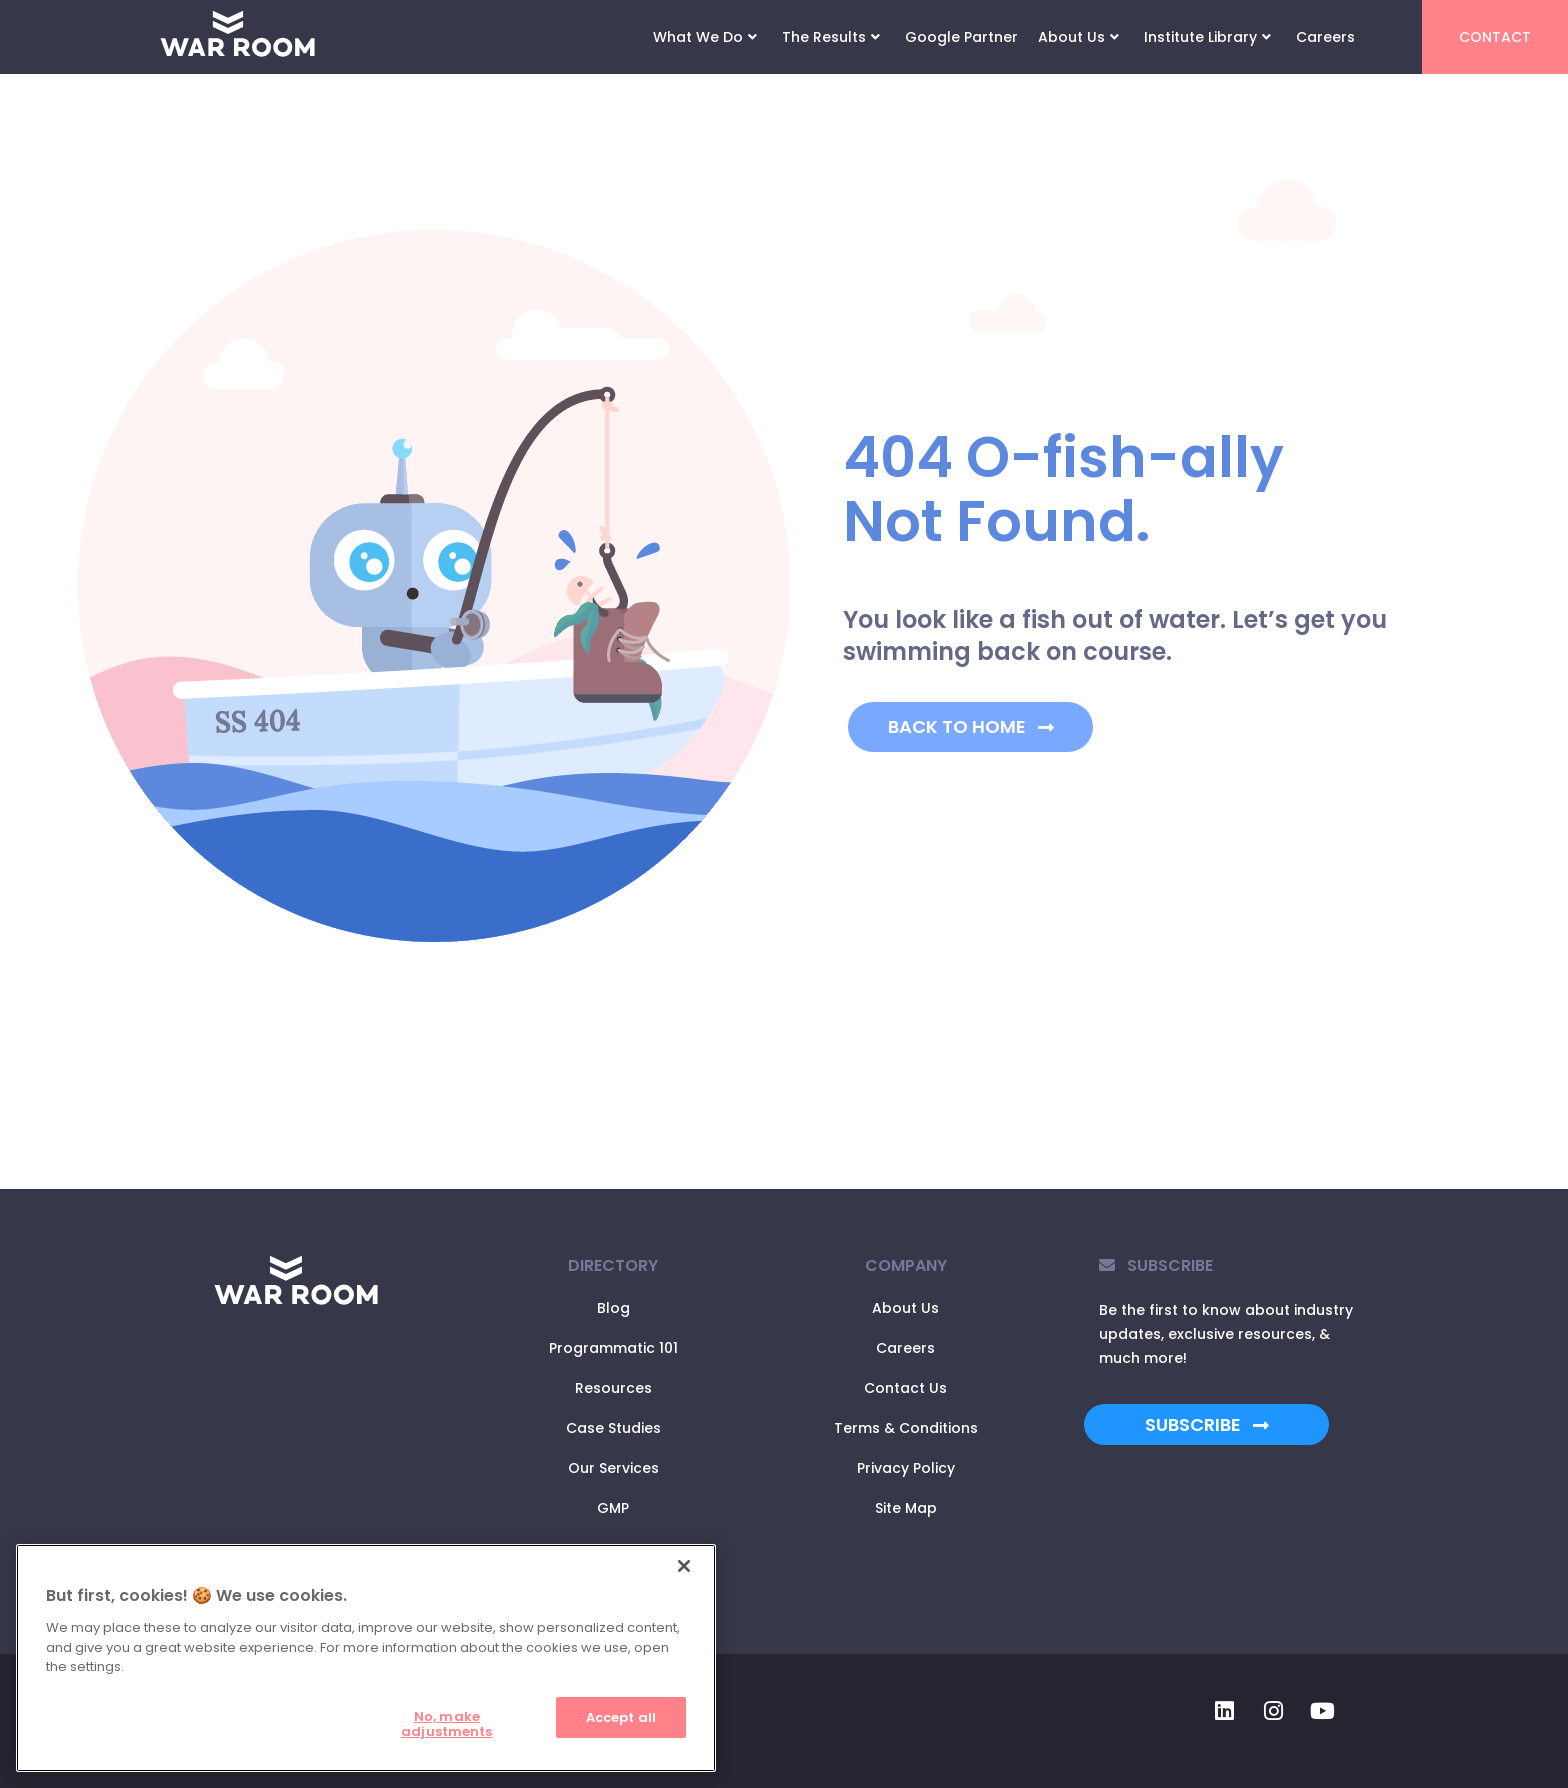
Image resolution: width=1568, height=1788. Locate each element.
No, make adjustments (446, 1724)
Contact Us (905, 1388)
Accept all (621, 1717)
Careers (1325, 37)
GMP (613, 1508)
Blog (613, 1308)
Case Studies (613, 1428)
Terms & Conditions (906, 1428)
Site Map (906, 1508)
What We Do (705, 37)
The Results (831, 37)
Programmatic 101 (613, 1348)
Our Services (613, 1468)
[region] (366, 1658)
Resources (613, 1388)
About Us (1078, 37)
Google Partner (961, 37)
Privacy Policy (906, 1468)
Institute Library (1207, 37)
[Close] (684, 1566)
